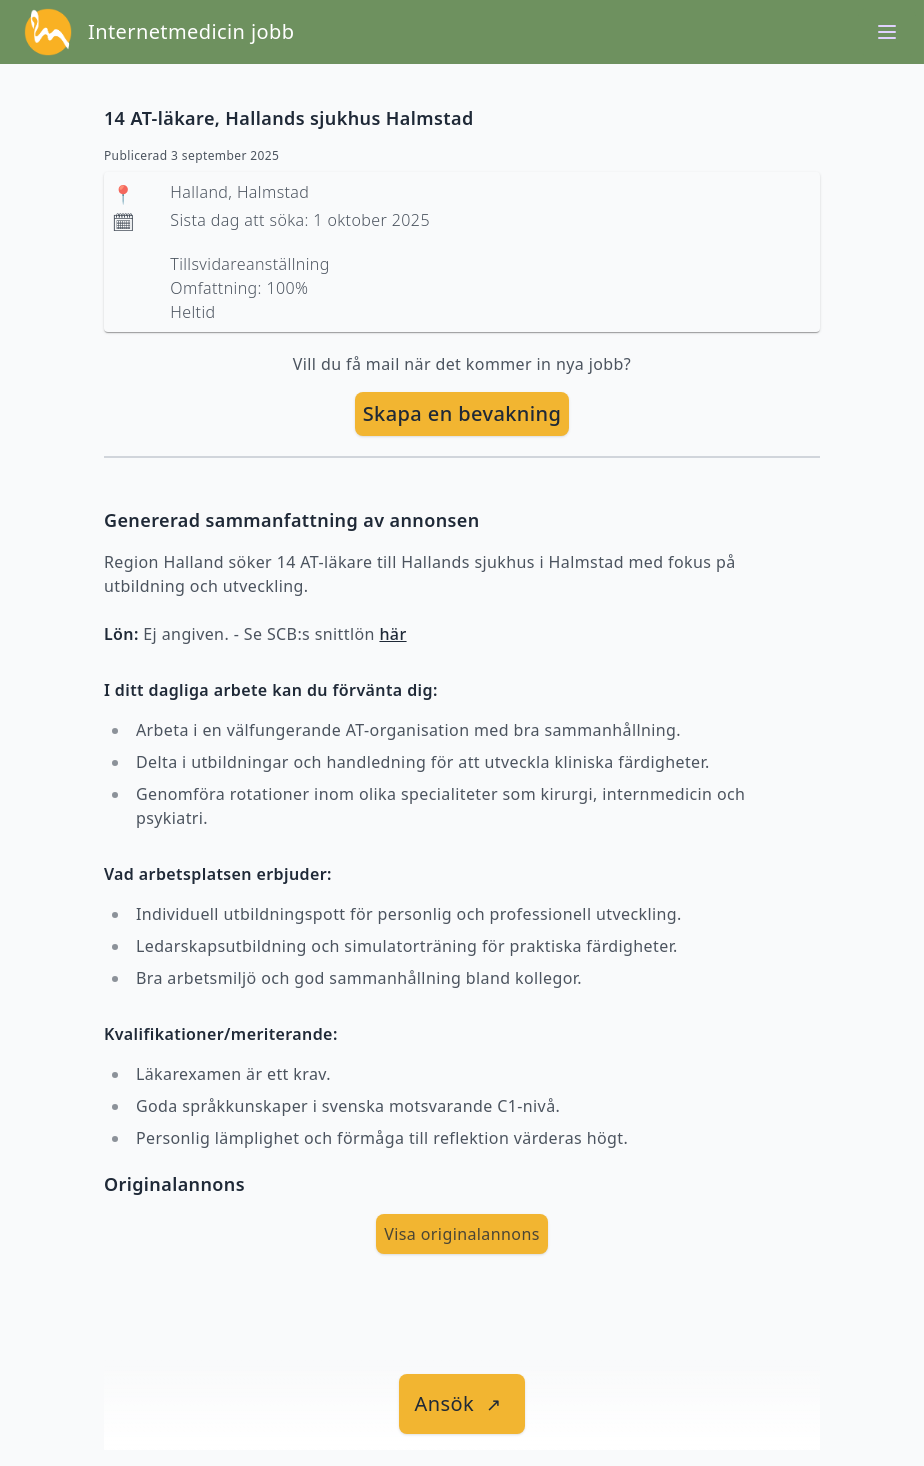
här (392, 634)
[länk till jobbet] (462, 1404)
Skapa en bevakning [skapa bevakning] (462, 413)
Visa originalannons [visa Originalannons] (462, 1234)
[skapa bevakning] (462, 414)
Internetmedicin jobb (191, 31)
